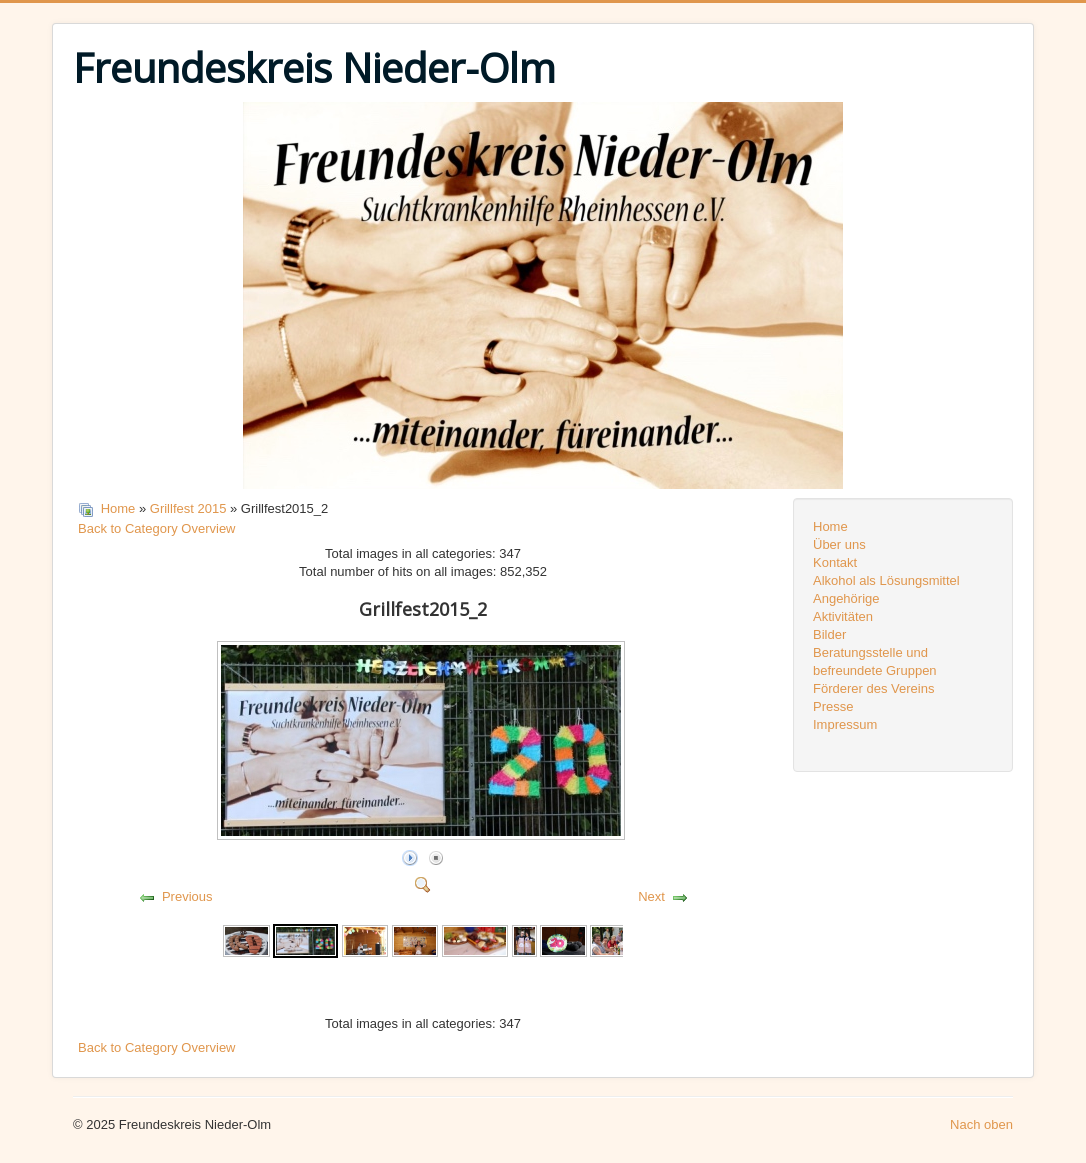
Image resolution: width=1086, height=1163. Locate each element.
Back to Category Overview (157, 528)
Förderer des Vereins (873, 688)
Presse (833, 706)
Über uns (839, 544)
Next (651, 896)
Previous (187, 896)
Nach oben (981, 1124)
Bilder (829, 634)
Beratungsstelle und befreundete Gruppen (875, 661)
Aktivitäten (843, 616)
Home (118, 508)
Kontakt (835, 562)
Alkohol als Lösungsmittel (886, 580)
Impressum (845, 724)
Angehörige (846, 598)
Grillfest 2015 (188, 508)
